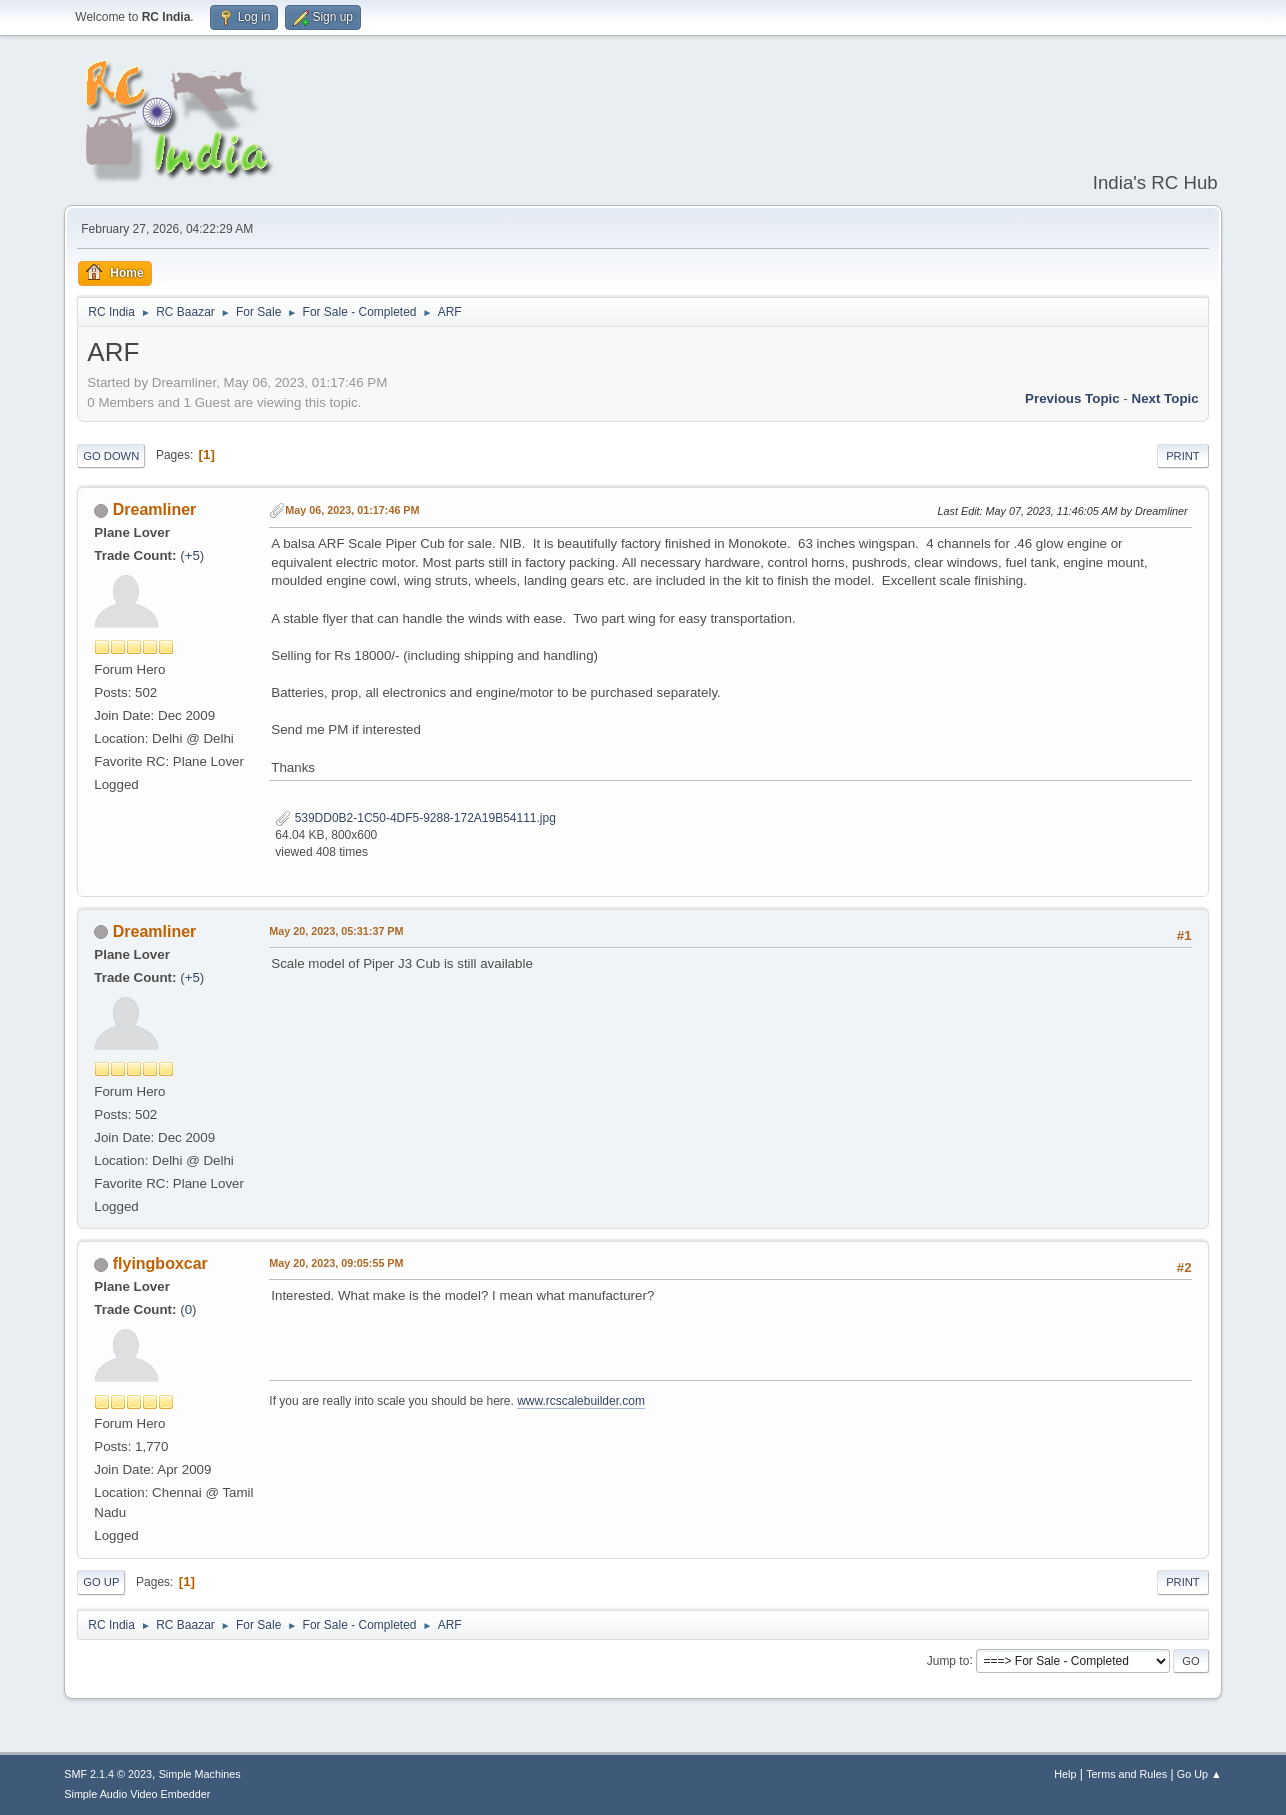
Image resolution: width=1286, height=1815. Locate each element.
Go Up (101, 1582)
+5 (192, 555)
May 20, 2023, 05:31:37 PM (336, 931)
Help (1065, 1774)
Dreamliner (155, 509)
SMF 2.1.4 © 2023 (108, 1774)
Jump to (948, 1660)
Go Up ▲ (1199, 1774)
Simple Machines (200, 1774)
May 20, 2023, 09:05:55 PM (336, 1263)
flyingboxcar (160, 1263)
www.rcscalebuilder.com (581, 1401)
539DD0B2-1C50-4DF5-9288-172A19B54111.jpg (415, 818)
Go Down (111, 456)
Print (1183, 456)
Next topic (1165, 398)
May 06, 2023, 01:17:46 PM (352, 510)
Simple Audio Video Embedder (137, 1794)
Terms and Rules (1126, 1774)
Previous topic (1072, 398)
